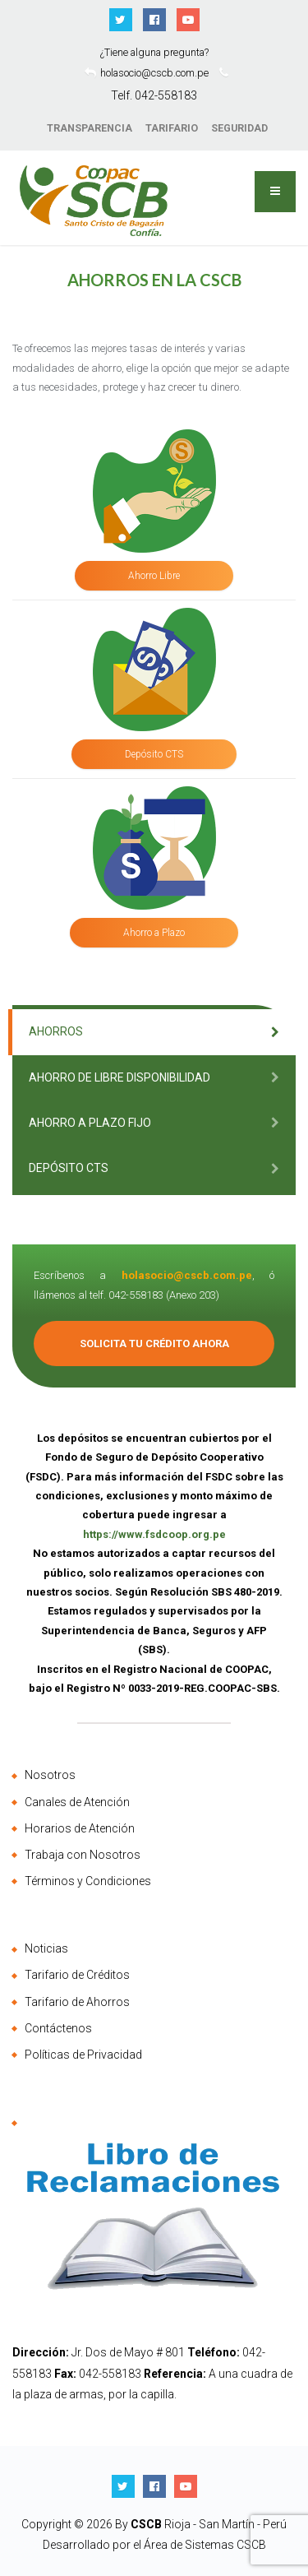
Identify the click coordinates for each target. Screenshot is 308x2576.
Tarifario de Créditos (77, 1974)
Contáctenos (58, 2028)
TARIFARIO (171, 128)
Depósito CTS (154, 754)
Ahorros (56, 1031)
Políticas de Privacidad (83, 2054)
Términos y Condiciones (88, 1881)
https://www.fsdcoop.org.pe (154, 1534)
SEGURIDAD (239, 128)
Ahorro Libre (154, 575)
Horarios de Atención (80, 1828)
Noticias (46, 1948)
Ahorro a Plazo (154, 932)
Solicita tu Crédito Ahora (154, 1343)
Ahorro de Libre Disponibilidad (119, 1077)
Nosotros (50, 1774)
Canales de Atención (77, 1802)
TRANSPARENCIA (89, 128)
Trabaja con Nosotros (82, 1854)
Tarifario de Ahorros (77, 2001)
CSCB (147, 2524)
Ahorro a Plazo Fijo (90, 1122)
